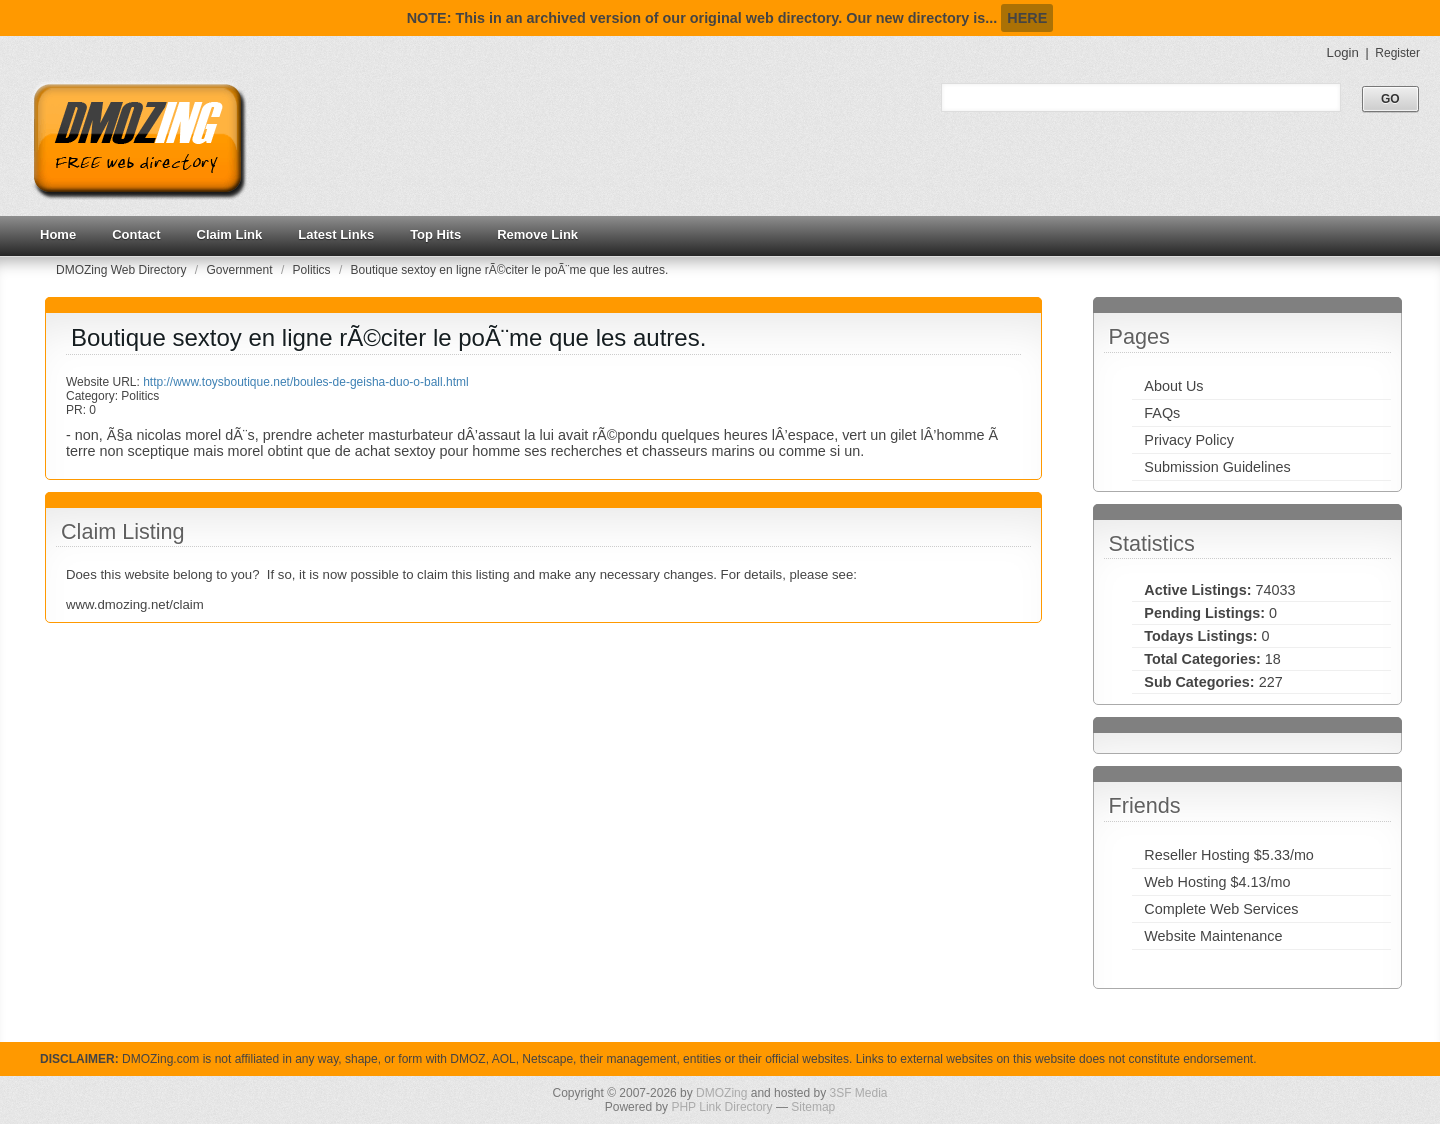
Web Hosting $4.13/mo (1217, 882)
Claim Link (230, 234)
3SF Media (858, 1093)
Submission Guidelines (1217, 467)
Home (58, 234)
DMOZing (721, 1093)
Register (1397, 53)
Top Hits (435, 234)
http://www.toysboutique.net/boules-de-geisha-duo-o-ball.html (306, 382)
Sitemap (813, 1107)
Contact (136, 234)
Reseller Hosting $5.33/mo (1229, 855)
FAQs (1162, 413)
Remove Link (537, 234)
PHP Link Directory (721, 1107)
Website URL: (104, 382)
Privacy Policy (1189, 440)
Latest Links (336, 234)
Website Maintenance (1213, 936)
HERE (1027, 18)
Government (241, 270)
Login (1343, 52)
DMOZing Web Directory (123, 270)
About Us (1173, 386)
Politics (313, 270)
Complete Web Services (1221, 909)
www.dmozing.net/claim (135, 604)
